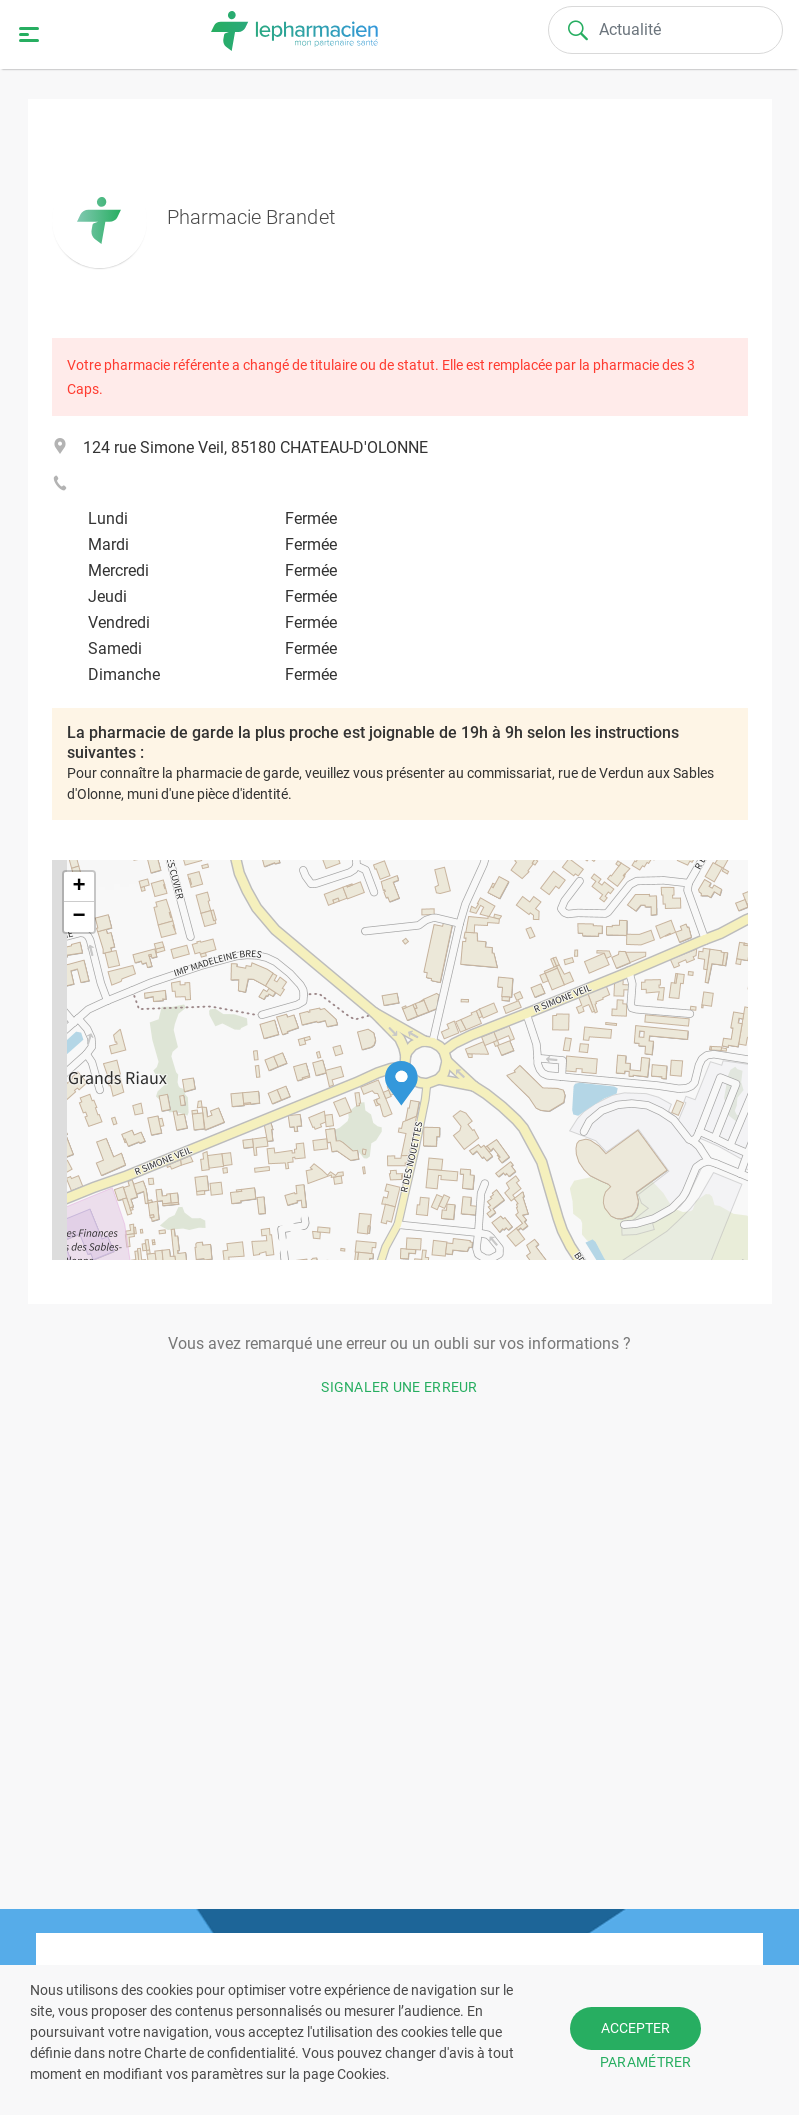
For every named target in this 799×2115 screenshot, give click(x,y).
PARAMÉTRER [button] (646, 2062)
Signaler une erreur (399, 1387)
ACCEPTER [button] (635, 2028)
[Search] (665, 30)
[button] (401, 1083)
